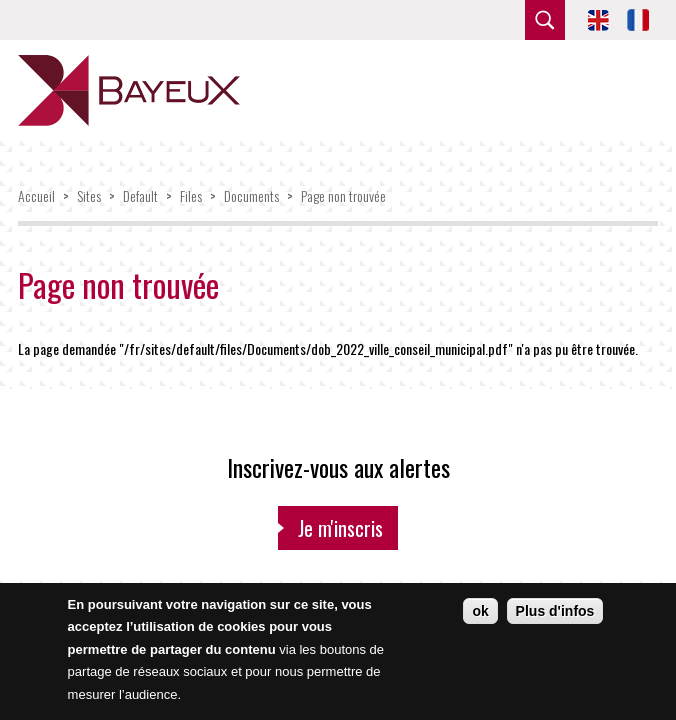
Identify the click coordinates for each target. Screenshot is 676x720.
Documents (251, 195)
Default (140, 195)
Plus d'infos (555, 611)
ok (480, 611)
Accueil (36, 195)
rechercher (545, 20)
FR (638, 20)
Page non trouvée (343, 195)
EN (598, 20)
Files (191, 195)
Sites (89, 195)
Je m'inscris (340, 528)
